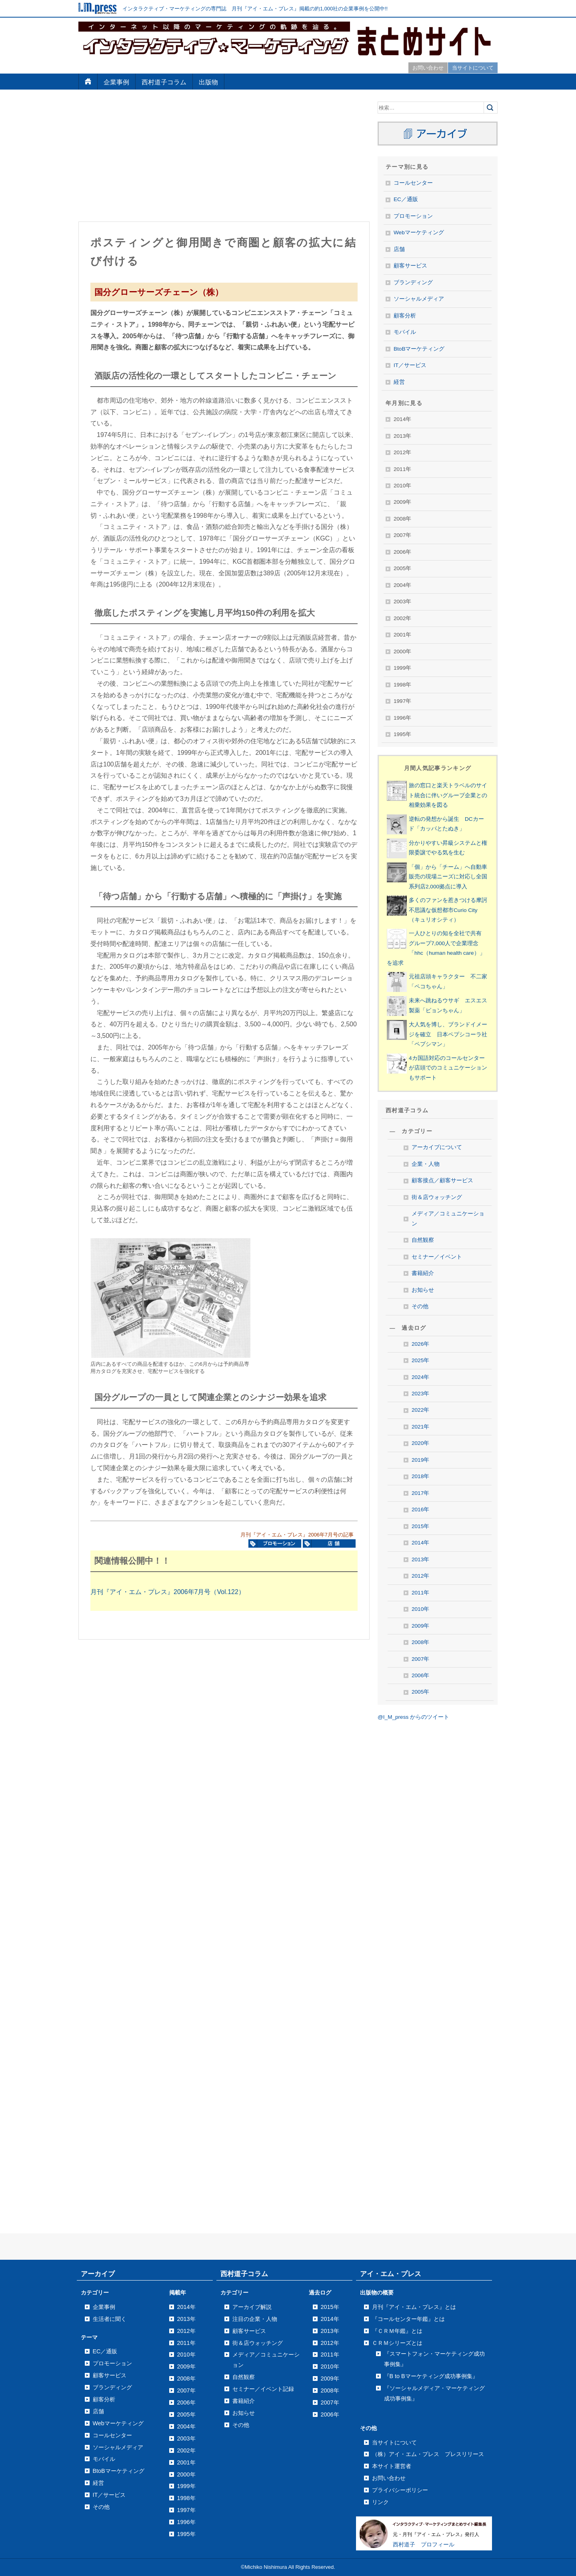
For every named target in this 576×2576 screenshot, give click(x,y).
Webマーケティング (419, 232)
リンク (380, 2502)
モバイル (405, 332)
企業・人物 (426, 1164)
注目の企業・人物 (254, 2319)
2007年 (420, 1659)
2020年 (420, 1443)
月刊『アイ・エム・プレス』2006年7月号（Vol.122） (167, 1591)
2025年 (420, 1360)
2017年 (420, 1493)
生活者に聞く (109, 2319)
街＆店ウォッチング (437, 1197)
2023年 (420, 1394)
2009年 (420, 1626)
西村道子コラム (164, 82)
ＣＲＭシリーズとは (397, 2343)
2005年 (420, 1692)
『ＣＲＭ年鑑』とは (397, 2331)
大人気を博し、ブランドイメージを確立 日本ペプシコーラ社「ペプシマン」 (448, 1034)
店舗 (399, 249)
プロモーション (413, 216)
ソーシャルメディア (419, 299)
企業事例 (116, 82)
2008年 (420, 1642)
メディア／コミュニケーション (448, 1218)
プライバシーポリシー (400, 2490)
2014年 (420, 1543)
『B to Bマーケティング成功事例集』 (431, 2376)
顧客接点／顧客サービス (442, 1180)
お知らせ (423, 1290)
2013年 (420, 1559)
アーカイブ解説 (252, 2307)
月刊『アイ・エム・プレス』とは (414, 2307)
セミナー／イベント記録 (263, 2389)
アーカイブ (98, 2274)
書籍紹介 (423, 1273)
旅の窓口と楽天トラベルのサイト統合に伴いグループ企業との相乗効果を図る (448, 795)
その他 (420, 1306)
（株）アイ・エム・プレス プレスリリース (428, 2454)
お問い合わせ (428, 68)
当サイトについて (473, 68)
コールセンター (413, 183)
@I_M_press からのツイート (413, 1717)
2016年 (420, 1509)
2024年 (420, 1377)
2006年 (420, 1675)
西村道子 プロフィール (423, 2544)
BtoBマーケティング (419, 349)
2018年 (420, 1476)
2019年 (420, 1460)
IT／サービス (410, 365)
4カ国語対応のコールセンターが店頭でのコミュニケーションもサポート (448, 1068)
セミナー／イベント (437, 1257)
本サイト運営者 (391, 2466)
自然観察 (423, 1240)
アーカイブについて (437, 1147)
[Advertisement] (224, 158)
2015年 (420, 1526)
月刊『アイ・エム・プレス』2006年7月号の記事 (297, 1535)
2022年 (420, 1410)
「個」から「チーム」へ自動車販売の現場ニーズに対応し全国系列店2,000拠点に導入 (448, 877)
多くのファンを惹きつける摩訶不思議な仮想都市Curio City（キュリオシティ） (448, 910)
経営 (399, 382)
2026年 (420, 1344)
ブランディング (413, 282)
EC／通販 (406, 199)
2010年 (420, 1609)
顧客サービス (410, 266)
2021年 (420, 1427)
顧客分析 (405, 316)
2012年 (420, 1576)
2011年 (420, 1593)
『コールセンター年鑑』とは (408, 2319)
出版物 (208, 82)
